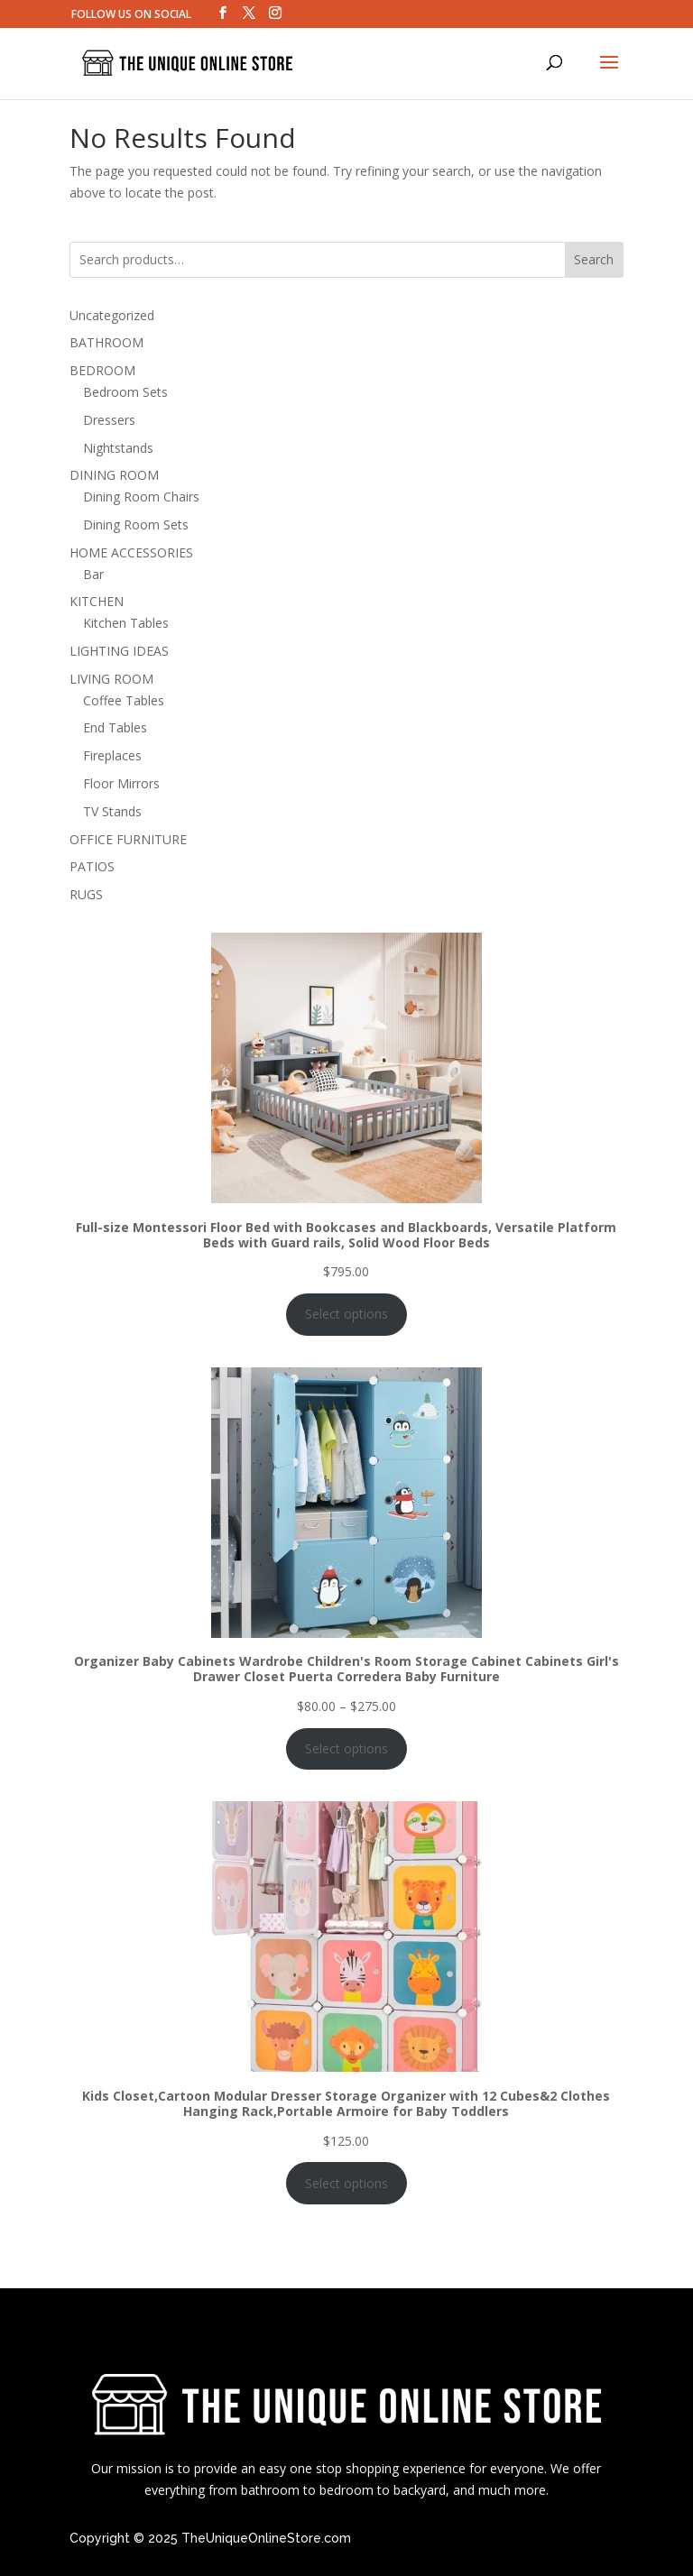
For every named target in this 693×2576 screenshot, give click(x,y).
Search (594, 259)
